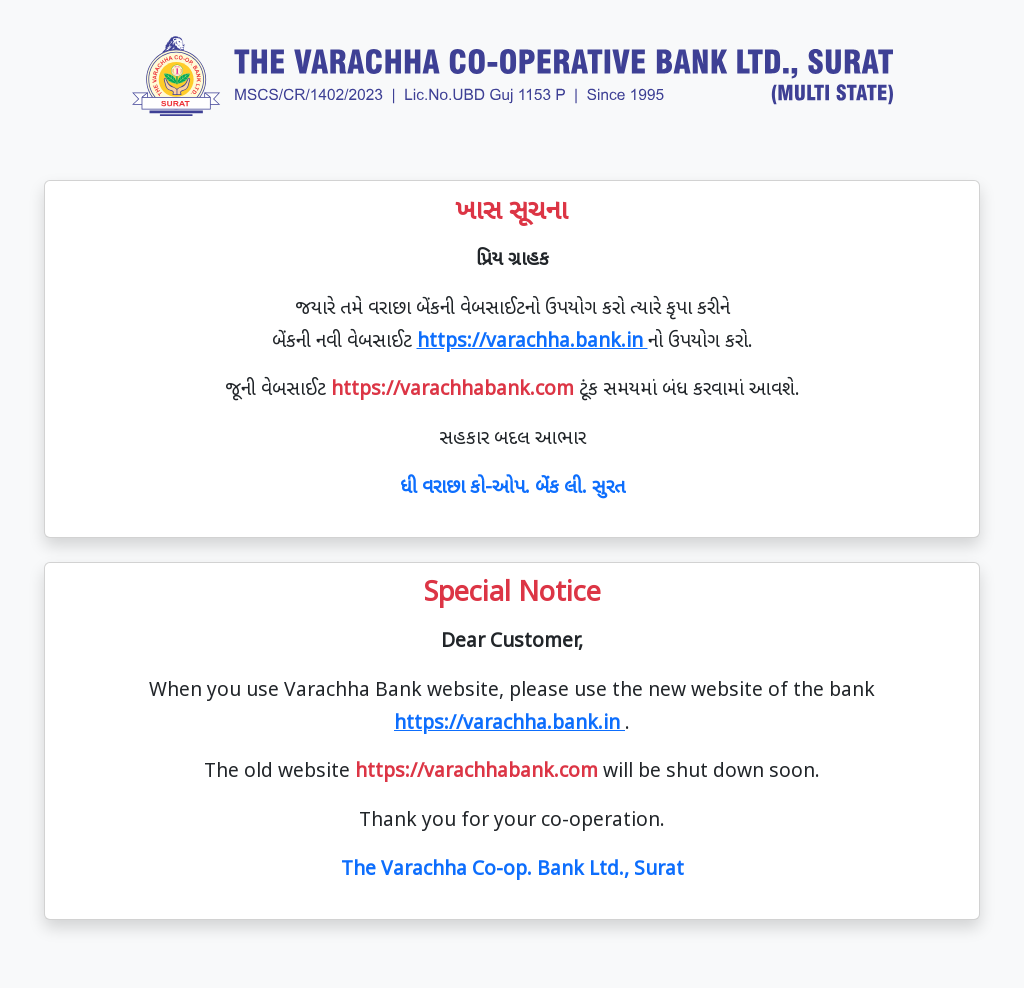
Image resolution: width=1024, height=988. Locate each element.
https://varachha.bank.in (532, 342)
